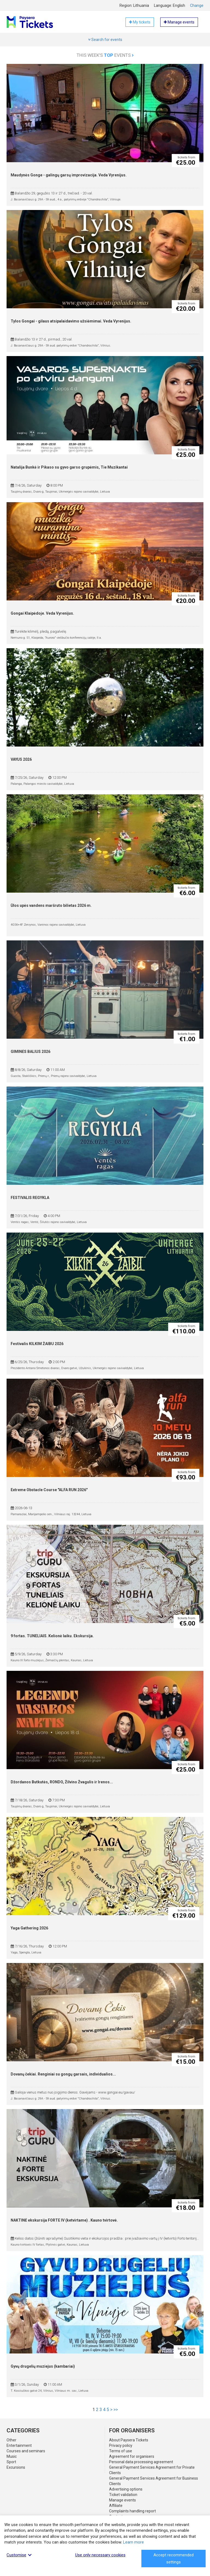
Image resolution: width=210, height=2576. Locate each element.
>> (115, 2409)
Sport (11, 2462)
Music (12, 2456)
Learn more (133, 2542)
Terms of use (120, 2451)
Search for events (105, 39)
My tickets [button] (139, 22)
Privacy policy (120, 2445)
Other (11, 2440)
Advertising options (125, 2489)
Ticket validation (123, 2494)
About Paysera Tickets (128, 2440)
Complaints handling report (132, 2511)
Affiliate (115, 2505)
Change (196, 5)
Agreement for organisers (131, 2456)
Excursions (16, 2467)
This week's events (105, 55)
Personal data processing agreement (141, 2462)
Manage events (122, 2500)
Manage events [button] (179, 22)
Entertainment (19, 2445)
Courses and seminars (26, 2451)
